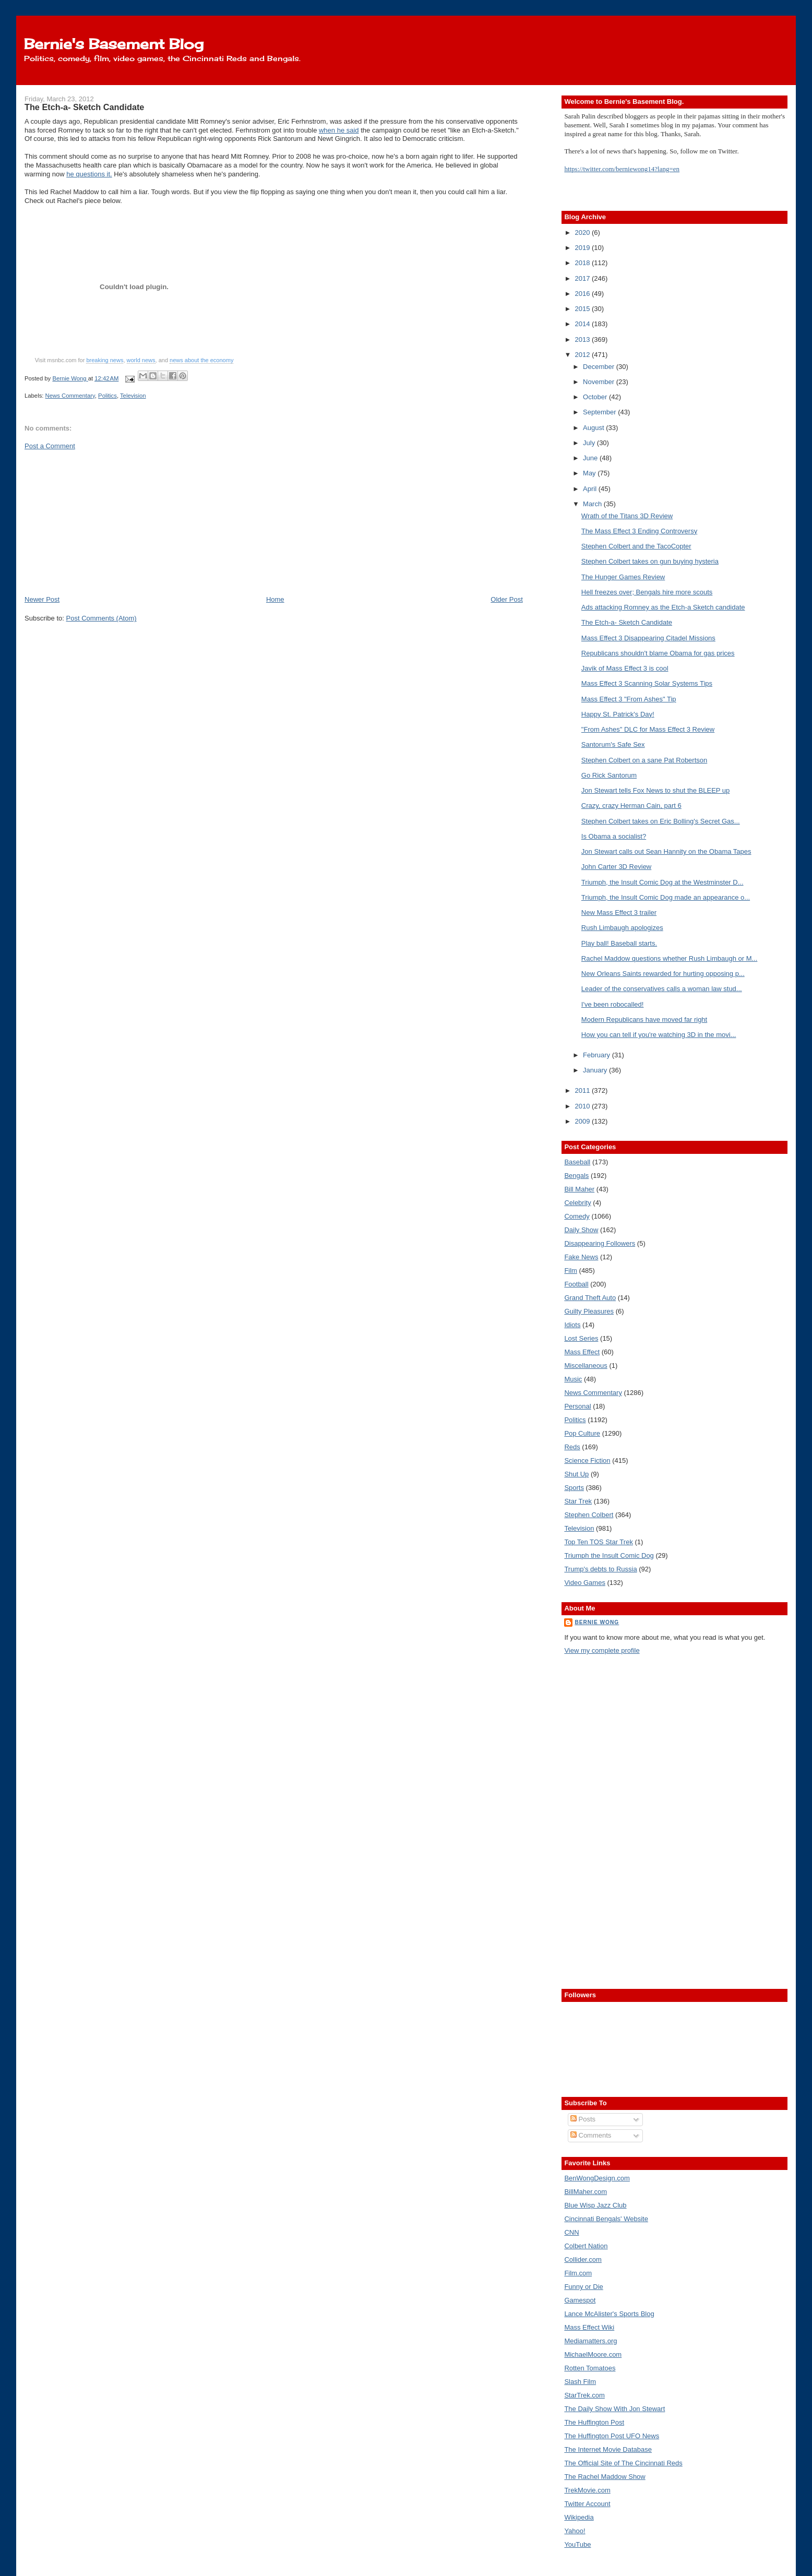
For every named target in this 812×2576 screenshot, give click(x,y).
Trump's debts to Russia (600, 1569)
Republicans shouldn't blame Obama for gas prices (658, 653)
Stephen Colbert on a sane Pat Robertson (644, 760)
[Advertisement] (103, 522)
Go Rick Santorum (609, 775)
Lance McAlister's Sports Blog (609, 2314)
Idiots (572, 1325)
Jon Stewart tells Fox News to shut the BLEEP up (655, 790)
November (599, 382)
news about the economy (201, 360)
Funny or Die (583, 2287)
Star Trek (578, 1501)
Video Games (584, 1583)
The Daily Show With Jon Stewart (614, 2409)
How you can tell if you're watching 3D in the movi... (658, 1035)
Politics (107, 395)
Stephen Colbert (588, 1515)
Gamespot (579, 2300)
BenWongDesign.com (597, 2178)
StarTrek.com (584, 2395)
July (590, 443)
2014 (583, 324)
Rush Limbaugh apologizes (622, 928)
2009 (583, 1121)
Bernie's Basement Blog (114, 44)
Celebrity (577, 1203)
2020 (583, 232)
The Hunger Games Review (623, 577)
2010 (583, 1106)
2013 (583, 339)
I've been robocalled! (612, 1004)
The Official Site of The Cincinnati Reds (623, 2463)
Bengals (576, 1175)
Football (576, 1284)
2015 (583, 309)
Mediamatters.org (590, 2341)
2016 (583, 293)
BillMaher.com (585, 2192)
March (593, 504)
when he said (339, 130)
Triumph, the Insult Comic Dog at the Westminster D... (662, 882)
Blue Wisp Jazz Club (595, 2205)
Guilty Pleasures (589, 1311)
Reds (572, 1447)
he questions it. (89, 174)
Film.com (578, 2273)
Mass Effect (582, 1352)
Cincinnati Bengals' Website (606, 2219)
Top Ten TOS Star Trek (598, 1542)
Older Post (506, 599)
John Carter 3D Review (616, 866)
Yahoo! (574, 2531)
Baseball (577, 1162)
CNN (571, 2232)
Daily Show (581, 1230)
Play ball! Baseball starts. (619, 943)
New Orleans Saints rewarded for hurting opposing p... (663, 973)
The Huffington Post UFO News (611, 2436)
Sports (574, 1488)
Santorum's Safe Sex (613, 744)
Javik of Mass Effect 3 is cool (624, 668)
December (599, 367)
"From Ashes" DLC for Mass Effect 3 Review (647, 729)
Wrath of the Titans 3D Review (627, 516)
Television (133, 395)
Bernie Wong (597, 1622)
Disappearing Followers (599, 1243)
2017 (583, 278)
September (600, 412)
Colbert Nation (585, 2246)
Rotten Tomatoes (589, 2368)
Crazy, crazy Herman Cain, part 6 (631, 805)
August (594, 428)
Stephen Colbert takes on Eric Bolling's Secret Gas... (660, 821)
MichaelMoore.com (593, 2354)
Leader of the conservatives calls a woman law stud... (661, 989)
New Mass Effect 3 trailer (618, 912)
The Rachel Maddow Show (604, 2476)
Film (570, 1270)
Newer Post (42, 599)
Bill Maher (579, 1189)
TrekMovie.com (587, 2490)
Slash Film (580, 2382)
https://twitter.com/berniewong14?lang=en (621, 169)
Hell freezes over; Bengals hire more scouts (646, 592)
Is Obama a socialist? (613, 836)
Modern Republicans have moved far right (644, 1019)
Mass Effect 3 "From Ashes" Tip (628, 699)
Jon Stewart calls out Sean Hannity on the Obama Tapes (666, 851)
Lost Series (581, 1338)
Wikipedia (578, 2517)
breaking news (104, 360)
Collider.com (583, 2259)
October (596, 397)
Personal (577, 1406)
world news (141, 360)
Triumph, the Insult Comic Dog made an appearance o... (665, 897)
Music (573, 1379)
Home (275, 599)
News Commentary (70, 395)
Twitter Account (587, 2504)
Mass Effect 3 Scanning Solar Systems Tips (646, 683)
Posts (582, 2119)
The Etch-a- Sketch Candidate (626, 622)
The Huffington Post (594, 2422)
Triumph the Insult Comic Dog (608, 1555)
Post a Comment (50, 446)
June (591, 458)
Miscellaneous (585, 1365)
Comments (590, 2135)
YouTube (577, 2544)
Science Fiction (587, 1460)
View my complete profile (601, 1650)
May (590, 473)
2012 (583, 355)
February (597, 1055)
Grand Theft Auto (590, 1298)
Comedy (576, 1216)
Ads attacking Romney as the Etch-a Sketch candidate (663, 607)
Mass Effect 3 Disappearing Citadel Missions (648, 638)
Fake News (581, 1257)
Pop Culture (582, 1433)
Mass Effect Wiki (589, 2327)
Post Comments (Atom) (101, 618)
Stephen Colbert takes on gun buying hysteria (650, 561)
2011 (583, 1090)
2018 (583, 263)
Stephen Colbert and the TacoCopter (636, 546)
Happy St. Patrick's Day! (617, 714)
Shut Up (576, 1474)
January (596, 1070)
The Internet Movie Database (608, 2449)
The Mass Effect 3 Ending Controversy (639, 531)
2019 (583, 248)
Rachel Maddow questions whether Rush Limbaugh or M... (669, 958)
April (591, 489)
